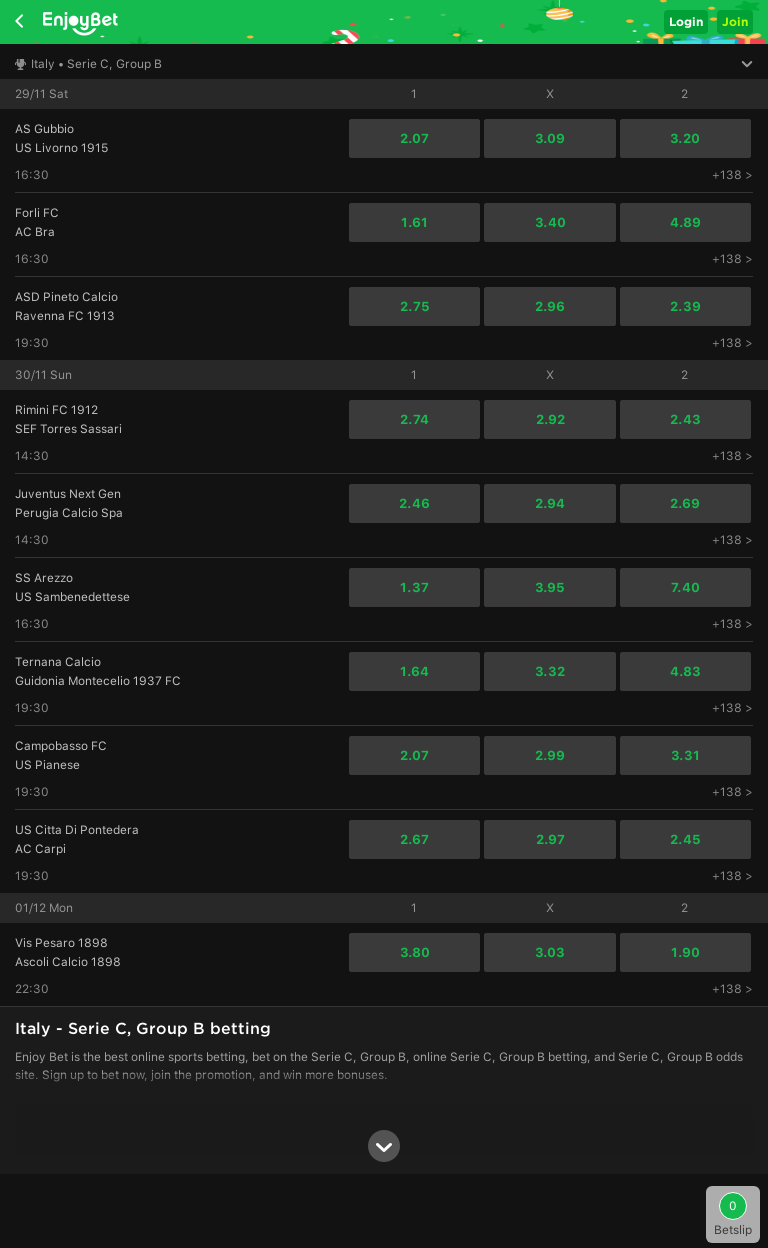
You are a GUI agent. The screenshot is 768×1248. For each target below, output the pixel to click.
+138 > (732, 175)
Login (686, 21)
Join (735, 21)
